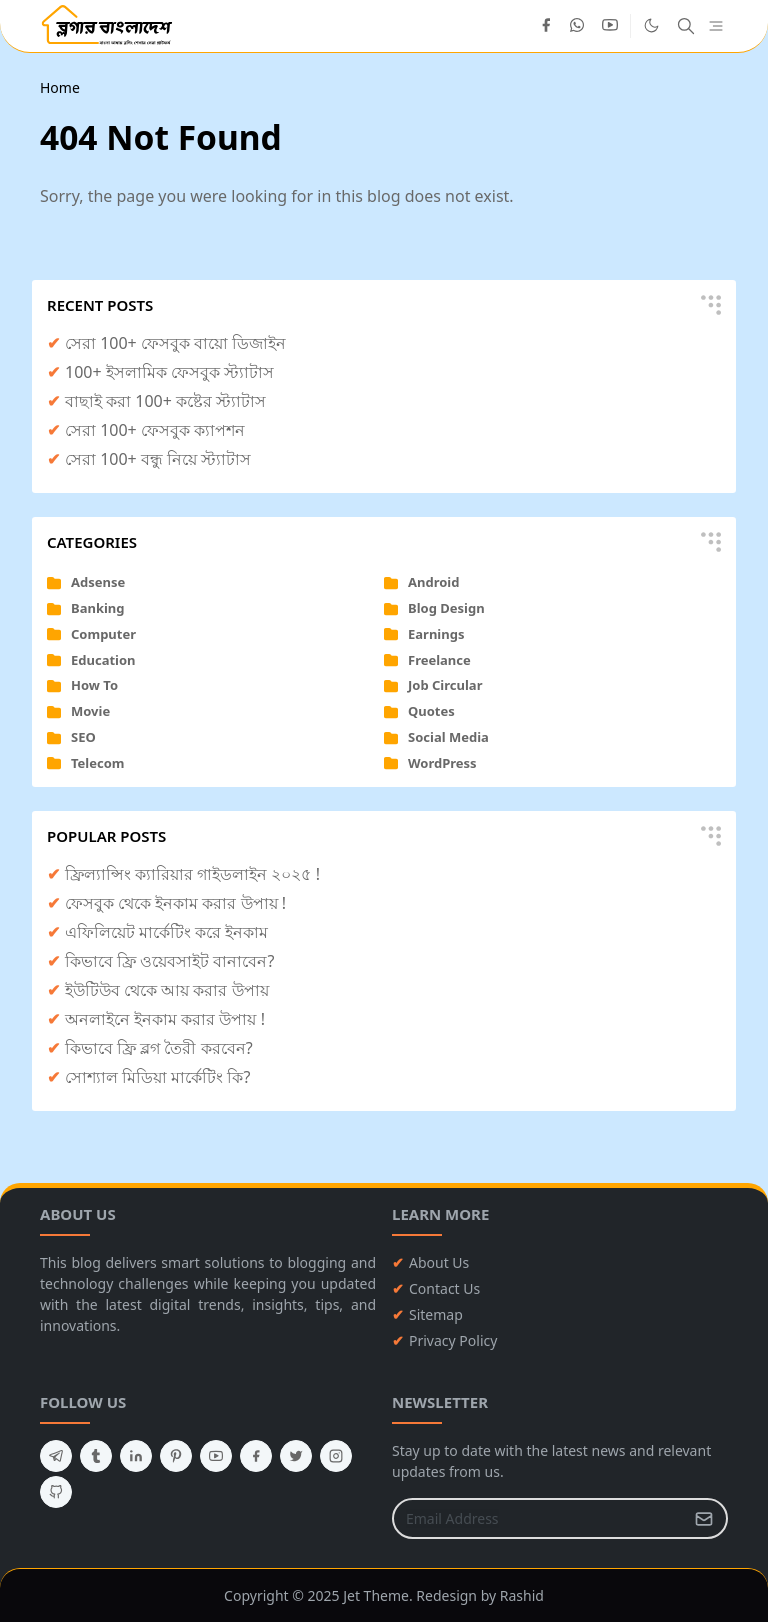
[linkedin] (136, 1456)
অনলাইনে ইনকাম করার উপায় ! (165, 1019)
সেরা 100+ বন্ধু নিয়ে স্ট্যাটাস (158, 459)
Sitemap (436, 1314)
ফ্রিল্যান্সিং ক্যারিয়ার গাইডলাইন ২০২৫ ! (192, 874)
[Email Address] (538, 1518)
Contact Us (444, 1288)
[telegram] (56, 1456)
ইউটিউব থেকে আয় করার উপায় (167, 990)
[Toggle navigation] (716, 26)
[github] (56, 1492)
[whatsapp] (578, 26)
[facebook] (546, 26)
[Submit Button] (704, 1518)
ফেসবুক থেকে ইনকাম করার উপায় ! (175, 903)
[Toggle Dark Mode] (651, 25)
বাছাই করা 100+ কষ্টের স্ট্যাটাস (165, 401)
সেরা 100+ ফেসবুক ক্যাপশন (155, 430)
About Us (439, 1262)
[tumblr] (96, 1456)
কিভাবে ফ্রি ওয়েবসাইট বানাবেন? (169, 961)
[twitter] (296, 1456)
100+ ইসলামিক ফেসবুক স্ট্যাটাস (169, 372)
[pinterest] (176, 1456)
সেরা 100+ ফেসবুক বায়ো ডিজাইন (175, 343)
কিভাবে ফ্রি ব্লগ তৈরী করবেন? (159, 1048)
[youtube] (610, 26)
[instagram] (336, 1456)
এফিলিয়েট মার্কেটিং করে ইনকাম (166, 932)
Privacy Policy (453, 1340)
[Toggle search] (686, 26)
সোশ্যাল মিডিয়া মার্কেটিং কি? (157, 1077)
